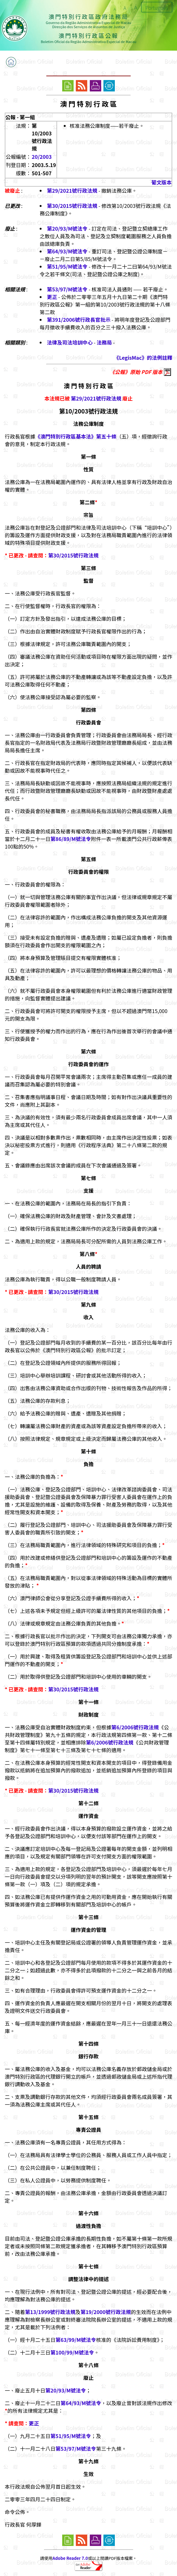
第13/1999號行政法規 (50, 2312)
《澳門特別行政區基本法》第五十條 (75, 436)
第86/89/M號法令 (70, 839)
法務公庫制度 (88, 423)
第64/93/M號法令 (67, 251)
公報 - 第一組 (20, 117)
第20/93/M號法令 (67, 228)
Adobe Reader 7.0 (70, 2558)
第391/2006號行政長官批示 (78, 319)
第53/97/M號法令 (67, 289)
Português (156, 7)
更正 (52, 297)
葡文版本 (161, 182)
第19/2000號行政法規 (106, 2312)
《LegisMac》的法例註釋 (143, 357)
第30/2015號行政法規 (72, 205)
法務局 (104, 342)
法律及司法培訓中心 (70, 342)
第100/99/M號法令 (72, 2352)
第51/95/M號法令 (67, 266)
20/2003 (42, 156)
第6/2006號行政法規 (135, 1727)
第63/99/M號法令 (76, 2339)
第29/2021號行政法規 (72, 190)
